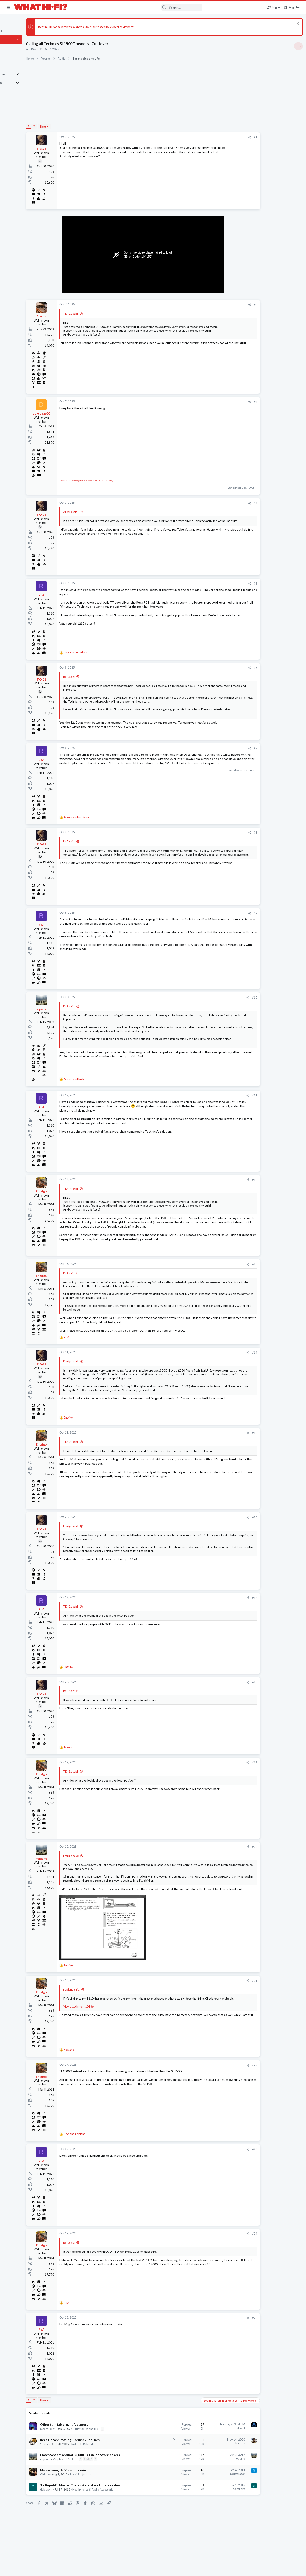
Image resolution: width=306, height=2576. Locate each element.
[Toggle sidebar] (297, 46)
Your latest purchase (259, 440)
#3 (228, 402)
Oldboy (68, 2489)
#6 (228, 667)
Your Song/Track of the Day (263, 330)
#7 (228, 748)
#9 (228, 913)
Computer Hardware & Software (265, 532)
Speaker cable (254, 264)
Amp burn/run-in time (259, 392)
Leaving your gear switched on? (266, 351)
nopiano (69, 2473)
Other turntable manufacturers (88, 2439)
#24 (227, 2248)
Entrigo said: (94, 1368)
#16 (227, 1524)
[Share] (222, 137)
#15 (227, 1439)
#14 (227, 1359)
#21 (227, 1995)
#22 (227, 2079)
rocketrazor (210, 2488)
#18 (227, 1688)
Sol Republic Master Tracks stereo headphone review (104, 2500)
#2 (228, 305)
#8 (228, 832)
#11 (227, 1095)
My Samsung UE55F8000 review (88, 2485)
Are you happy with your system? (267, 371)
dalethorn (70, 2504)
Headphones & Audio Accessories (117, 2504)
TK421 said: (94, 313)
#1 (228, 137)
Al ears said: (94, 512)
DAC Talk (251, 507)
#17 (227, 1604)
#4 (228, 503)
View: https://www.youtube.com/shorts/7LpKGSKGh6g (110, 480)
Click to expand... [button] (157, 714)
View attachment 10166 (102, 2025)
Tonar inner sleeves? (265, 474)
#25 (227, 2332)
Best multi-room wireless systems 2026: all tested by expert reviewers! (110, 27)
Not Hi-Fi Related (106, 2458)
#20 (227, 1853)
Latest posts (247, 414)
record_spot (71, 2443)
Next (67, 126)
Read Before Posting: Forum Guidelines (93, 2454)
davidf (214, 2443)
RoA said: (93, 676)
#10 (227, 997)
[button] (8, 7)
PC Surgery (252, 524)
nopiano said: (95, 2004)
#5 (228, 583)
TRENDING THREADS (251, 255)
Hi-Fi (97, 2473)
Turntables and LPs (110, 2443)
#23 (227, 2164)
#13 (227, 1270)
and (99, 652)
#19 (227, 1769)
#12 (227, 1179)
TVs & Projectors (104, 2489)
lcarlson (213, 2458)
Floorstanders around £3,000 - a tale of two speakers (104, 2469)
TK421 (57, 49)
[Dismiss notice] (296, 24)
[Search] (137, 7)
